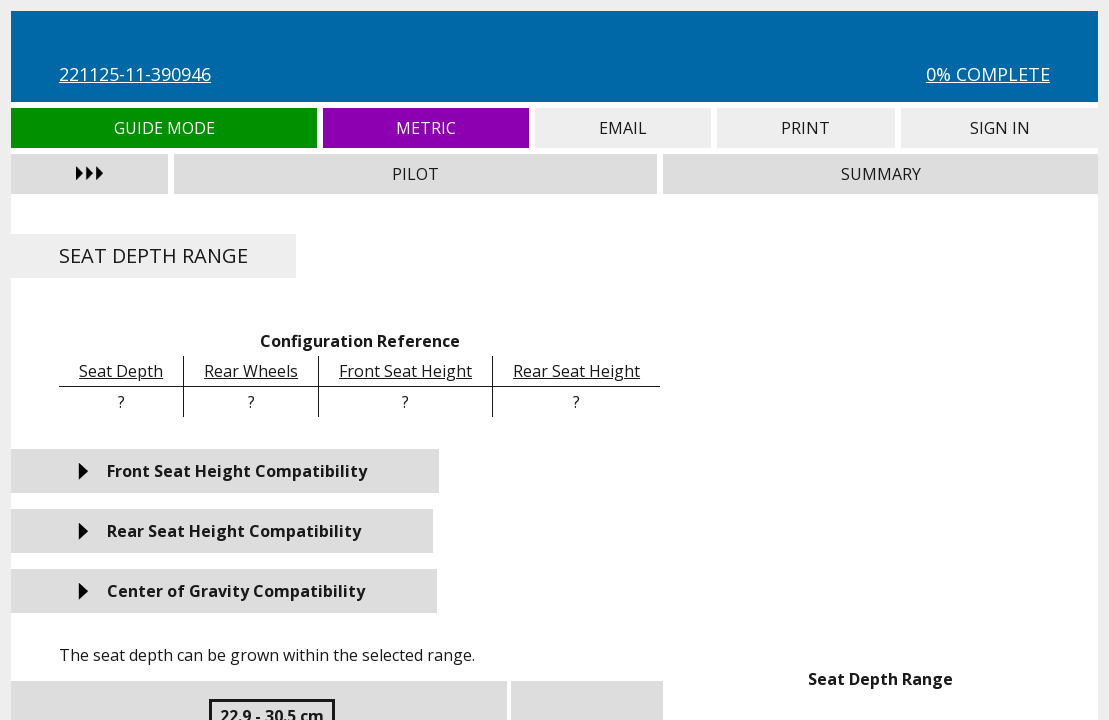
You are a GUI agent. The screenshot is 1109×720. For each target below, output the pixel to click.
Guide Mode (164, 128)
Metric (425, 128)
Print (806, 128)
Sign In (999, 128)
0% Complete (988, 74)
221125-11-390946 (135, 74)
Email (623, 128)
